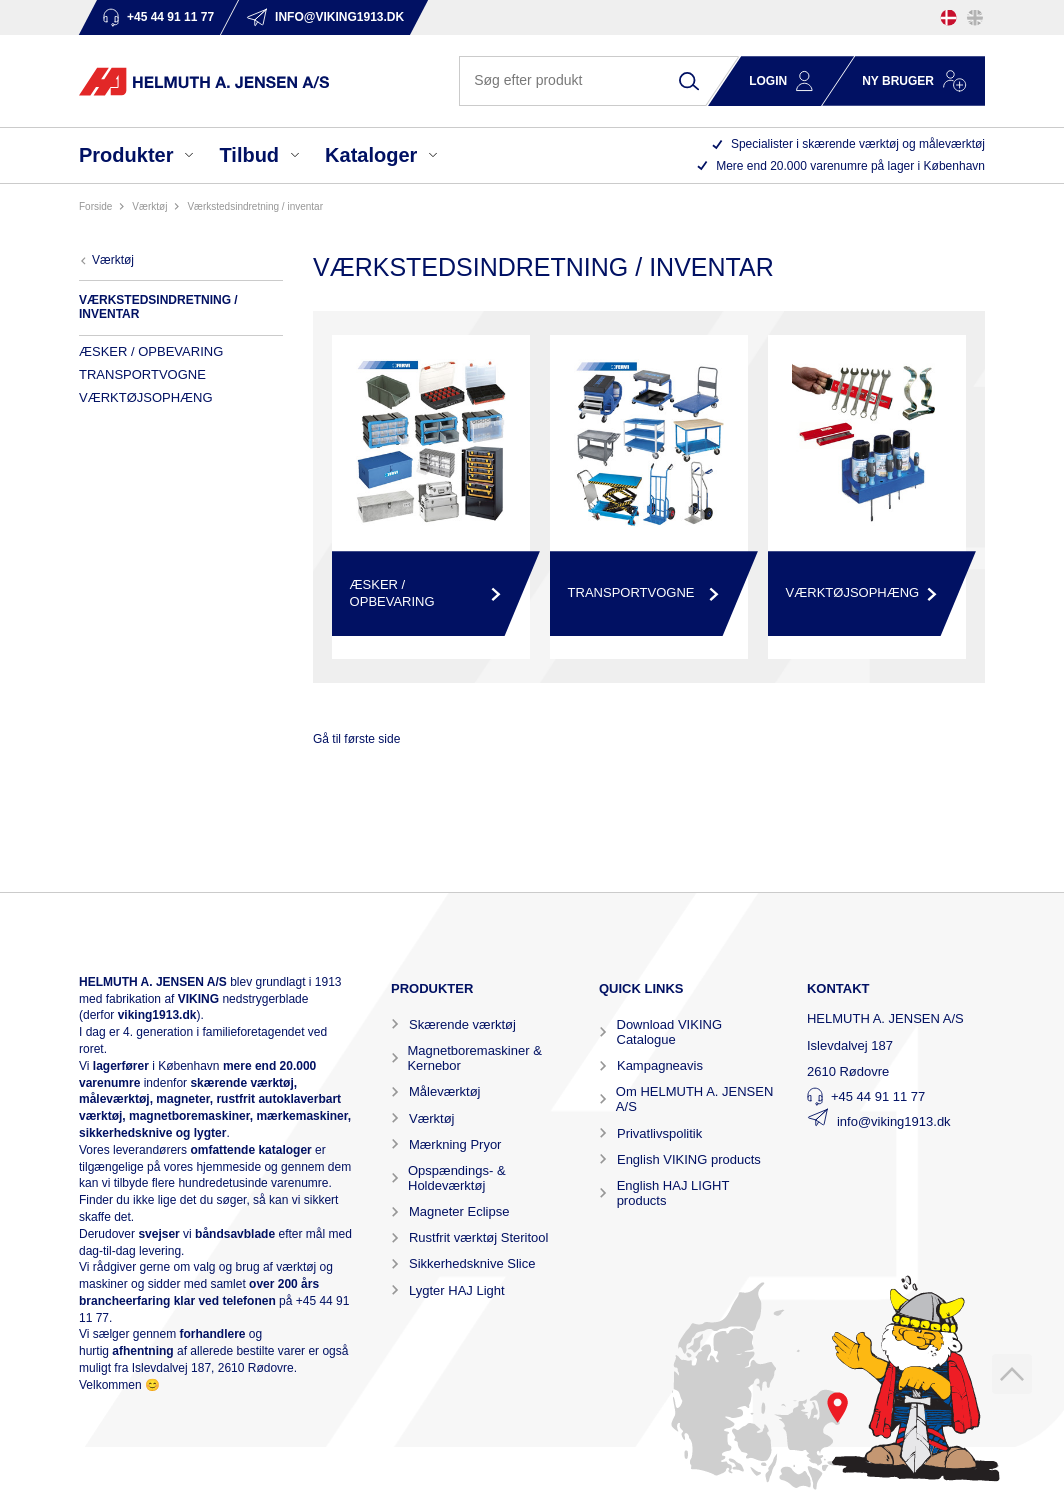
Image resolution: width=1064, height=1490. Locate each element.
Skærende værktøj (462, 1024)
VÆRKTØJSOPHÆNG (146, 397)
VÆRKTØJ (149, 206)
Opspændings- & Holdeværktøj (457, 1178)
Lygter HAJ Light (457, 1290)
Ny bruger (898, 81)
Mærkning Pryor (455, 1144)
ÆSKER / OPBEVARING (151, 351)
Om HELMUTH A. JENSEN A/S (694, 1099)
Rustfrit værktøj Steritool (478, 1237)
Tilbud (249, 155)
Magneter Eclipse (459, 1211)
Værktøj (432, 1118)
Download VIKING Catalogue (670, 1032)
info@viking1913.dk (894, 1121)
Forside (95, 206)
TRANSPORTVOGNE (142, 374)
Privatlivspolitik (659, 1133)
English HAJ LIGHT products (673, 1193)
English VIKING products (689, 1159)
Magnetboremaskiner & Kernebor (474, 1058)
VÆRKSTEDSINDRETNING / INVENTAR (255, 206)
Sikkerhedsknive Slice (472, 1263)
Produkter (126, 155)
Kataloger (371, 155)
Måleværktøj (445, 1091)
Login (768, 81)
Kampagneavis (660, 1065)
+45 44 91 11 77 (878, 1096)
